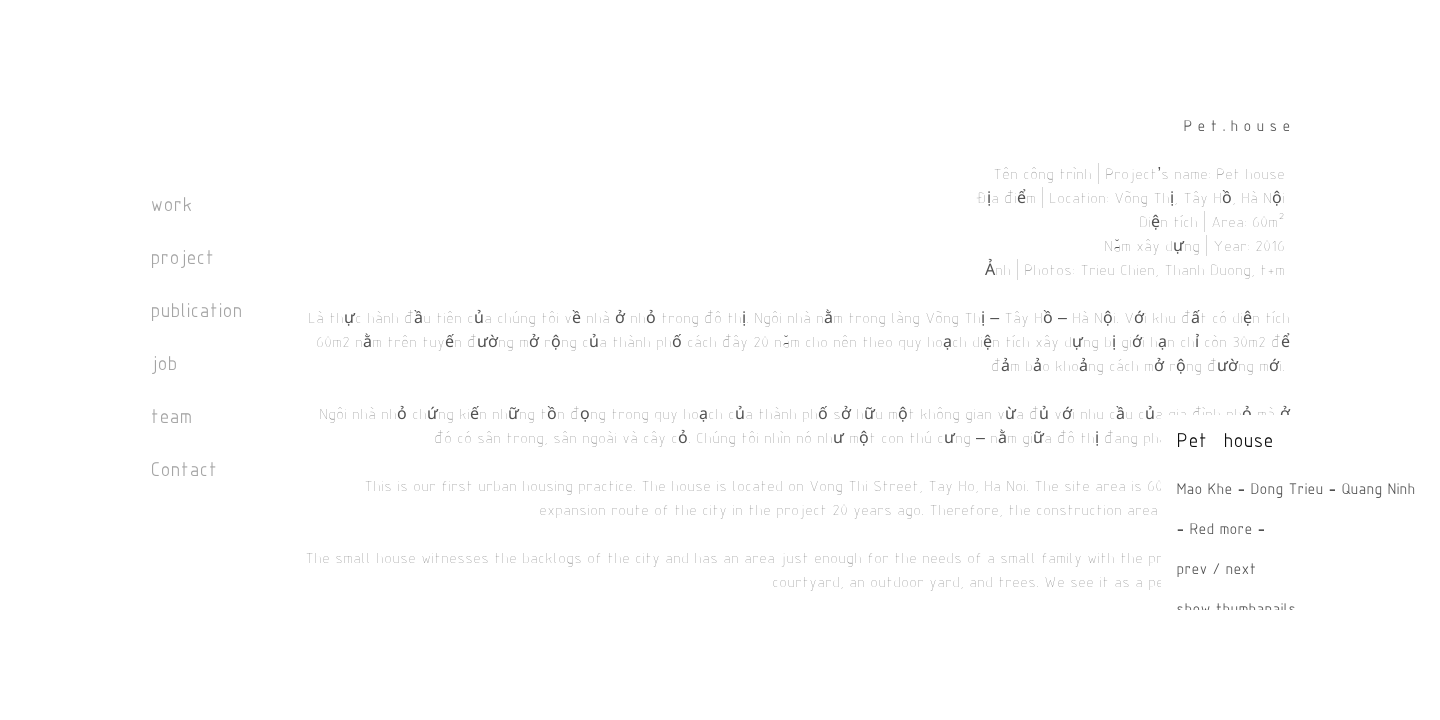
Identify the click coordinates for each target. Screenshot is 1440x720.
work (171, 206)
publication (196, 312)
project (182, 259)
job (163, 365)
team (171, 418)
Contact (183, 471)
